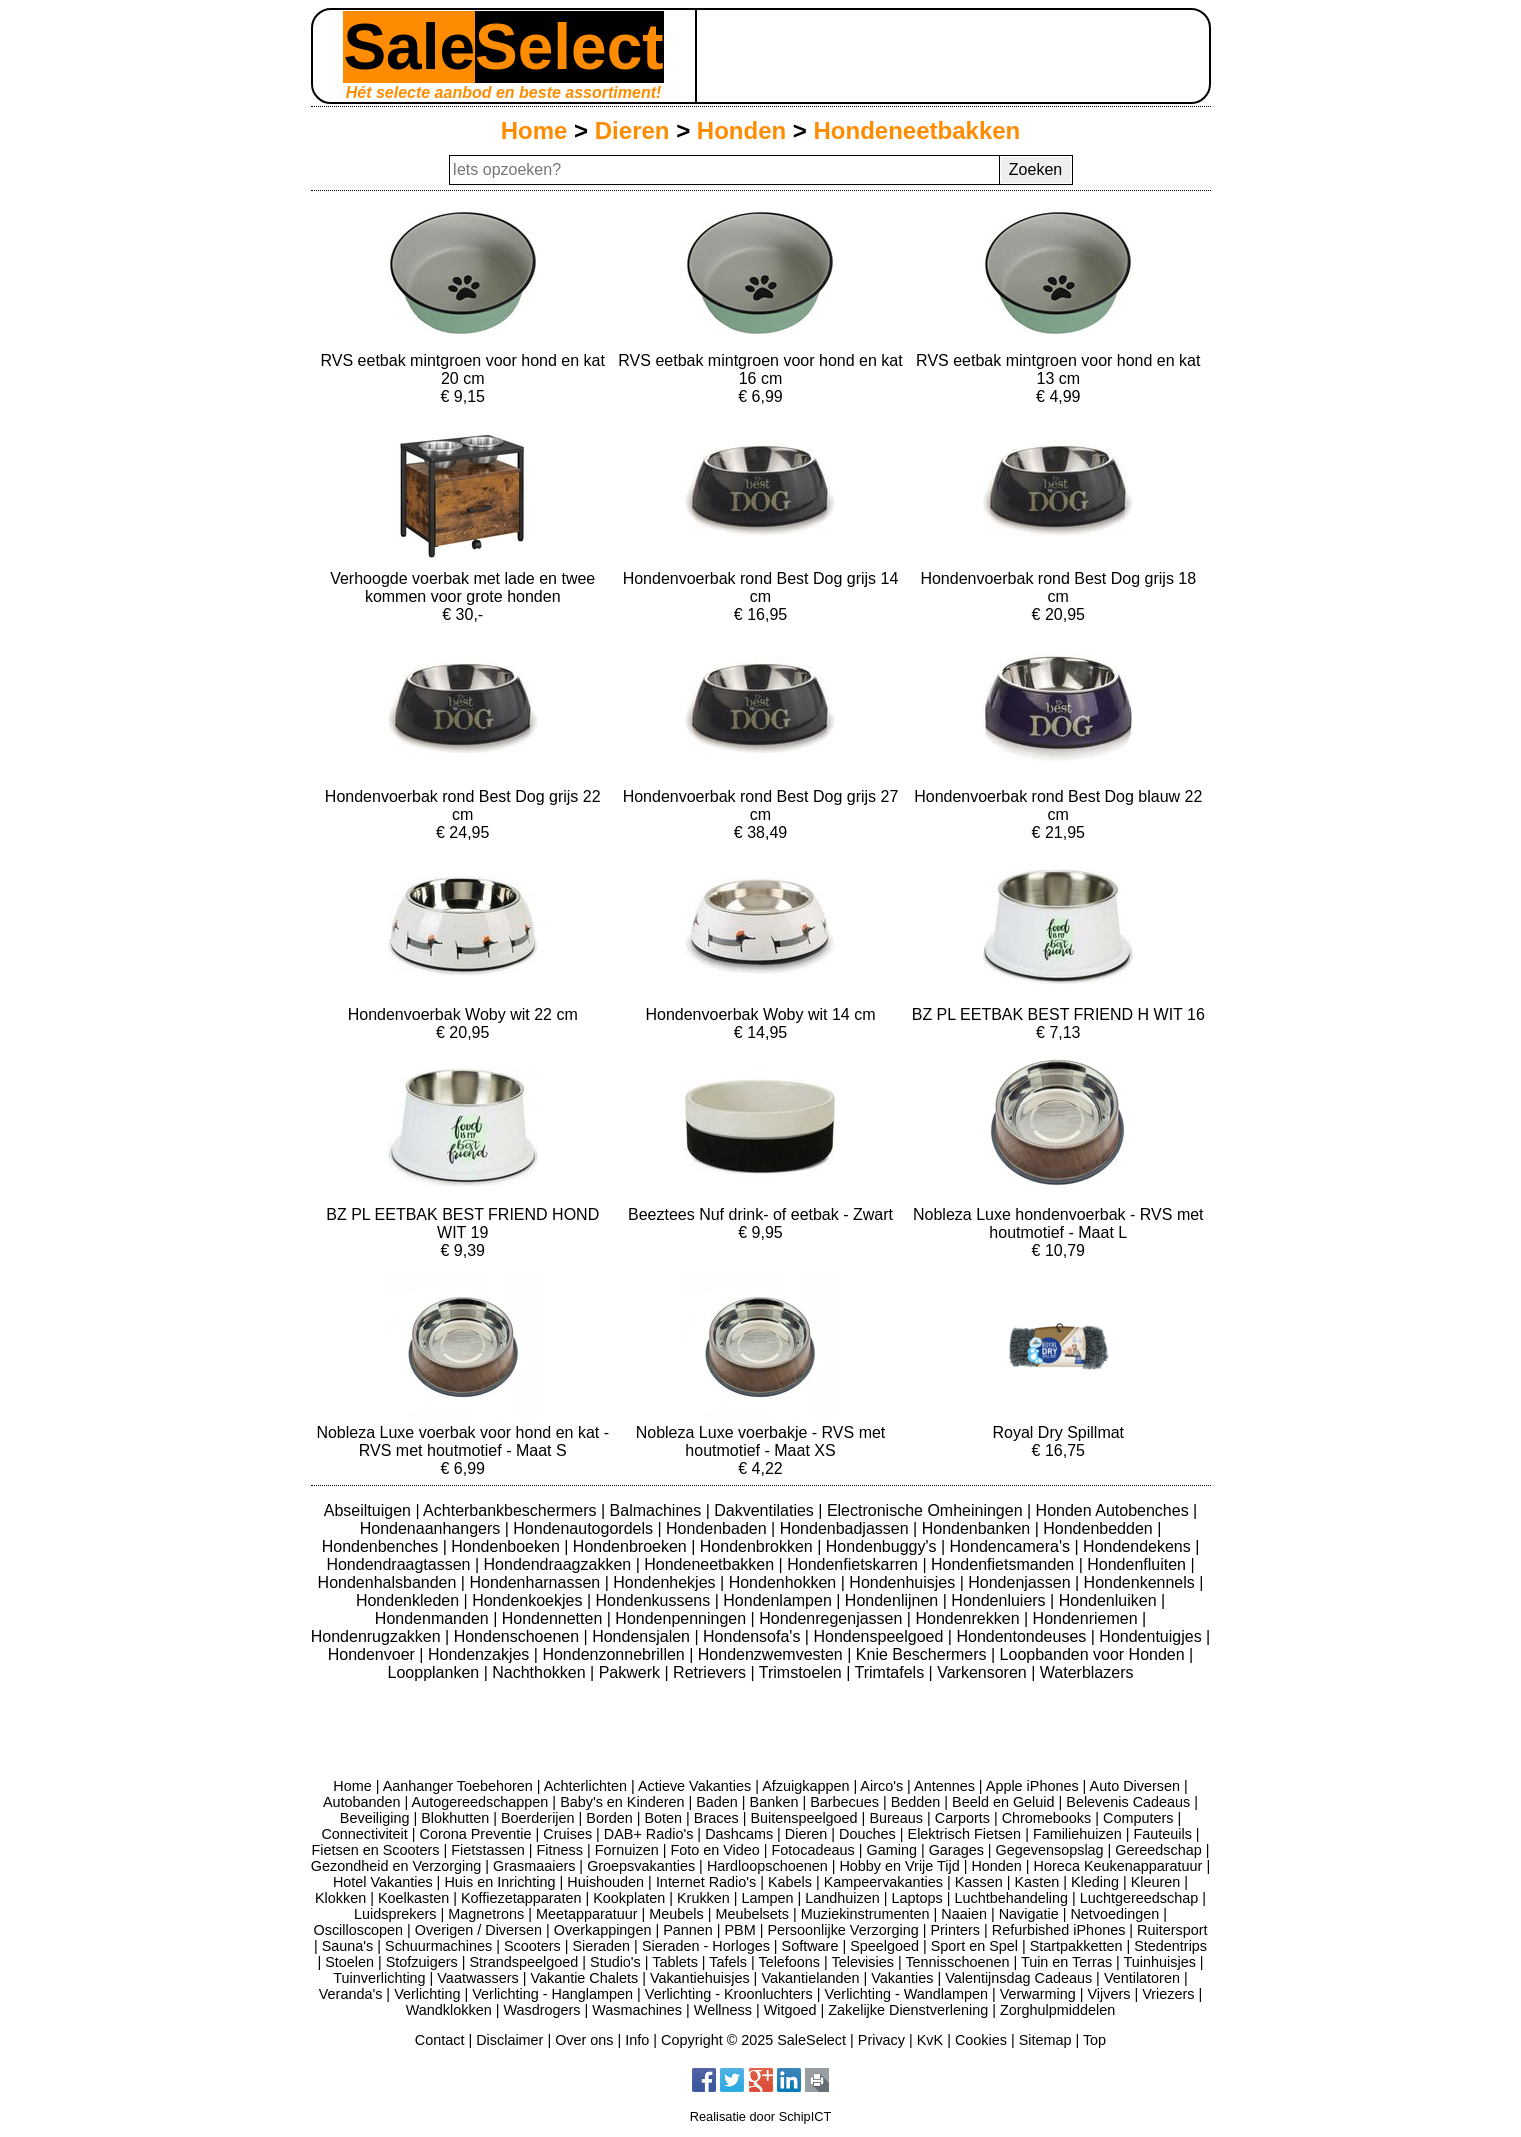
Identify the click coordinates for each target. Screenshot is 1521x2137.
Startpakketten (1076, 1946)
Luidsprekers (395, 1914)
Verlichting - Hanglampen (552, 1994)
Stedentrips (1170, 1946)
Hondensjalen (643, 1636)
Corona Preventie (476, 1834)
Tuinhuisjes (1160, 1962)
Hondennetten (554, 1618)
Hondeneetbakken (917, 130)
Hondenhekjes (666, 1582)
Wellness (723, 2010)
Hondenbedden (1100, 1528)
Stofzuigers (422, 1962)
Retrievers (711, 1672)
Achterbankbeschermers (512, 1510)
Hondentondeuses (1023, 1636)
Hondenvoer (374, 1654)
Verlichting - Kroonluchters (729, 1994)
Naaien (964, 1914)
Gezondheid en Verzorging (396, 1866)
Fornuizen (627, 1850)
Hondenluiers (1000, 1600)
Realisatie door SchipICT (761, 2116)
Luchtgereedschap (1139, 1898)
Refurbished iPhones (1059, 1930)
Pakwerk (632, 1672)
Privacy (881, 2040)
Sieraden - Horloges (706, 1946)
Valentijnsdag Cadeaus (1018, 1978)
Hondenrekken (969, 1618)
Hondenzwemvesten (772, 1654)
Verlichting (427, 1994)
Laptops (916, 1898)
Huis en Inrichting (499, 1882)
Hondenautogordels (585, 1528)
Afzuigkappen (805, 1786)
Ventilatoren (1142, 1978)
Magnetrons (486, 1914)
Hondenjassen (1021, 1582)
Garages (956, 1850)
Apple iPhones (1032, 1786)
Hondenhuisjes (904, 1582)
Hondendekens (1139, 1546)
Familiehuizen (1077, 1834)
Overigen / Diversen (478, 1930)
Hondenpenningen (682, 1618)
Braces (716, 1818)
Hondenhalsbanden (389, 1582)
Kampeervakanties (883, 1882)
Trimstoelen (802, 1672)
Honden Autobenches (1114, 1510)
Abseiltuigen (370, 1510)
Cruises (567, 1834)
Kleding (1095, 1882)
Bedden (916, 1802)
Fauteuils (1162, 1834)
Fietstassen (488, 1850)
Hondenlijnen (894, 1600)
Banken (774, 1802)
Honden (741, 130)
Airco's (881, 1786)
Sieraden (602, 1946)
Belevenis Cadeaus (1128, 1802)
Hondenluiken (1110, 1600)
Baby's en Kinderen (622, 1802)
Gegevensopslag (1050, 1850)
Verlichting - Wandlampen (906, 1994)
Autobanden (362, 1802)
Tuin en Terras (1066, 1962)
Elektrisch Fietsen (965, 1834)
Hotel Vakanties (383, 1882)
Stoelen (349, 1962)
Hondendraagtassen (400, 1564)
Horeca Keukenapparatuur (1118, 1866)
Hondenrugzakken (378, 1636)
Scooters (532, 1946)
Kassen (979, 1882)
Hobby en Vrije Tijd (899, 1866)
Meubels (676, 1914)
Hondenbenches (382, 1546)
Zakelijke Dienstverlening (908, 2010)
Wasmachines (637, 2010)
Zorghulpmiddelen (1057, 2010)
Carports (962, 1818)
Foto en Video (714, 1850)
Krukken (703, 1898)
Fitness (560, 1850)
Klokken (340, 1898)
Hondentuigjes (1152, 1636)
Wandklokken (449, 2010)
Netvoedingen (1114, 1914)
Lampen (768, 1898)
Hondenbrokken (758, 1546)
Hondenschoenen (519, 1636)
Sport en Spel (974, 1946)
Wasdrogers (541, 2010)
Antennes (944, 1786)
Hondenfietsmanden (1005, 1564)
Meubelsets (752, 1914)
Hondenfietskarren (854, 1564)
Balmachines (658, 1510)
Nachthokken (541, 1672)
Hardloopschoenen (767, 1866)
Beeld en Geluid (1003, 1802)
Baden (717, 1802)
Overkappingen (603, 1930)
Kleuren (1156, 1882)
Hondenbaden (718, 1528)
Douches (867, 1834)
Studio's (615, 1962)
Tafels (728, 1962)
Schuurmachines (438, 1946)
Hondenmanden (434, 1618)
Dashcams (739, 1834)
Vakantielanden (810, 1978)
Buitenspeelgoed (803, 1818)
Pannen (688, 1930)
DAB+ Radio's (649, 1834)
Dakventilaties (766, 1510)
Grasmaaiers (534, 1866)
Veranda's (351, 1994)
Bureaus (896, 1818)
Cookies (981, 2040)
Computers (1138, 1818)
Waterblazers (1087, 1672)
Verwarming (1038, 1994)
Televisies (863, 1962)
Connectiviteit (364, 1834)
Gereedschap (1158, 1850)
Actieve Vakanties (694, 1786)
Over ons (584, 2040)
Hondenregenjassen (833, 1618)
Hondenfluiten (1138, 1564)
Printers (955, 1930)
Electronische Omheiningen (927, 1510)
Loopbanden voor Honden (1095, 1654)
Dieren (632, 130)
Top (1094, 2040)
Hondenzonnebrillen (615, 1654)
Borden (609, 1818)
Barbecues (844, 1802)
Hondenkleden (410, 1600)
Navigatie (1029, 1914)
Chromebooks (1047, 1818)
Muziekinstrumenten (865, 1914)
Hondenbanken (978, 1528)
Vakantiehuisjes (700, 1978)
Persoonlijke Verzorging (842, 1930)
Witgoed (790, 2010)
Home (534, 130)
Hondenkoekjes (529, 1600)
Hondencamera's (1012, 1546)
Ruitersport (1172, 1930)
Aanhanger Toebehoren (458, 1786)
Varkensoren (984, 1672)
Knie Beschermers (923, 1654)
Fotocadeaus (813, 1850)
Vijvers (1109, 1994)
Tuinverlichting (379, 1978)
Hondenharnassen (536, 1582)
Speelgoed (884, 1946)
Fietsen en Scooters (375, 1850)
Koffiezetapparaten (521, 1898)
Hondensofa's (754, 1636)
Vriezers (1168, 1994)
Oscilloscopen (359, 1930)
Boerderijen (538, 1818)
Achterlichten (585, 1786)
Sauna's (348, 1946)
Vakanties (902, 1978)
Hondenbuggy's (883, 1546)
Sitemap (1045, 2040)
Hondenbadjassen (846, 1528)
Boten (663, 1818)
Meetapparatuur (587, 1914)
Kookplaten (629, 1898)
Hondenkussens (654, 1600)
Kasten (1036, 1882)
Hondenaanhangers (432, 1528)
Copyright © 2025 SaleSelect (753, 2040)
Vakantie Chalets (584, 1978)
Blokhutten (455, 1818)
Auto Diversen (1135, 1786)
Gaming (892, 1850)
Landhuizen (842, 1898)
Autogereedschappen (480, 1802)
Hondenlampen (779, 1600)
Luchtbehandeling (1011, 1898)
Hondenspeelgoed (880, 1636)
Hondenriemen (1087, 1618)
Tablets (675, 1962)
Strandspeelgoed (523, 1962)
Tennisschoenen (957, 1962)
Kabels (790, 1882)
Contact (440, 2040)
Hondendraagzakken (560, 1564)
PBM (740, 1930)
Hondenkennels (1142, 1582)
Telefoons (789, 1962)
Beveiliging (375, 1818)
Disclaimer (509, 2040)
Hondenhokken (785, 1582)
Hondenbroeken (632, 1546)
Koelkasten (413, 1898)
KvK (930, 2040)
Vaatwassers (477, 1978)
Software (810, 1946)
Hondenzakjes (481, 1654)
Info (637, 2040)
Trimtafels (892, 1672)
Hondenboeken (507, 1546)
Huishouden (605, 1882)
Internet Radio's (706, 1882)
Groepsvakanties (641, 1866)
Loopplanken (436, 1672)
